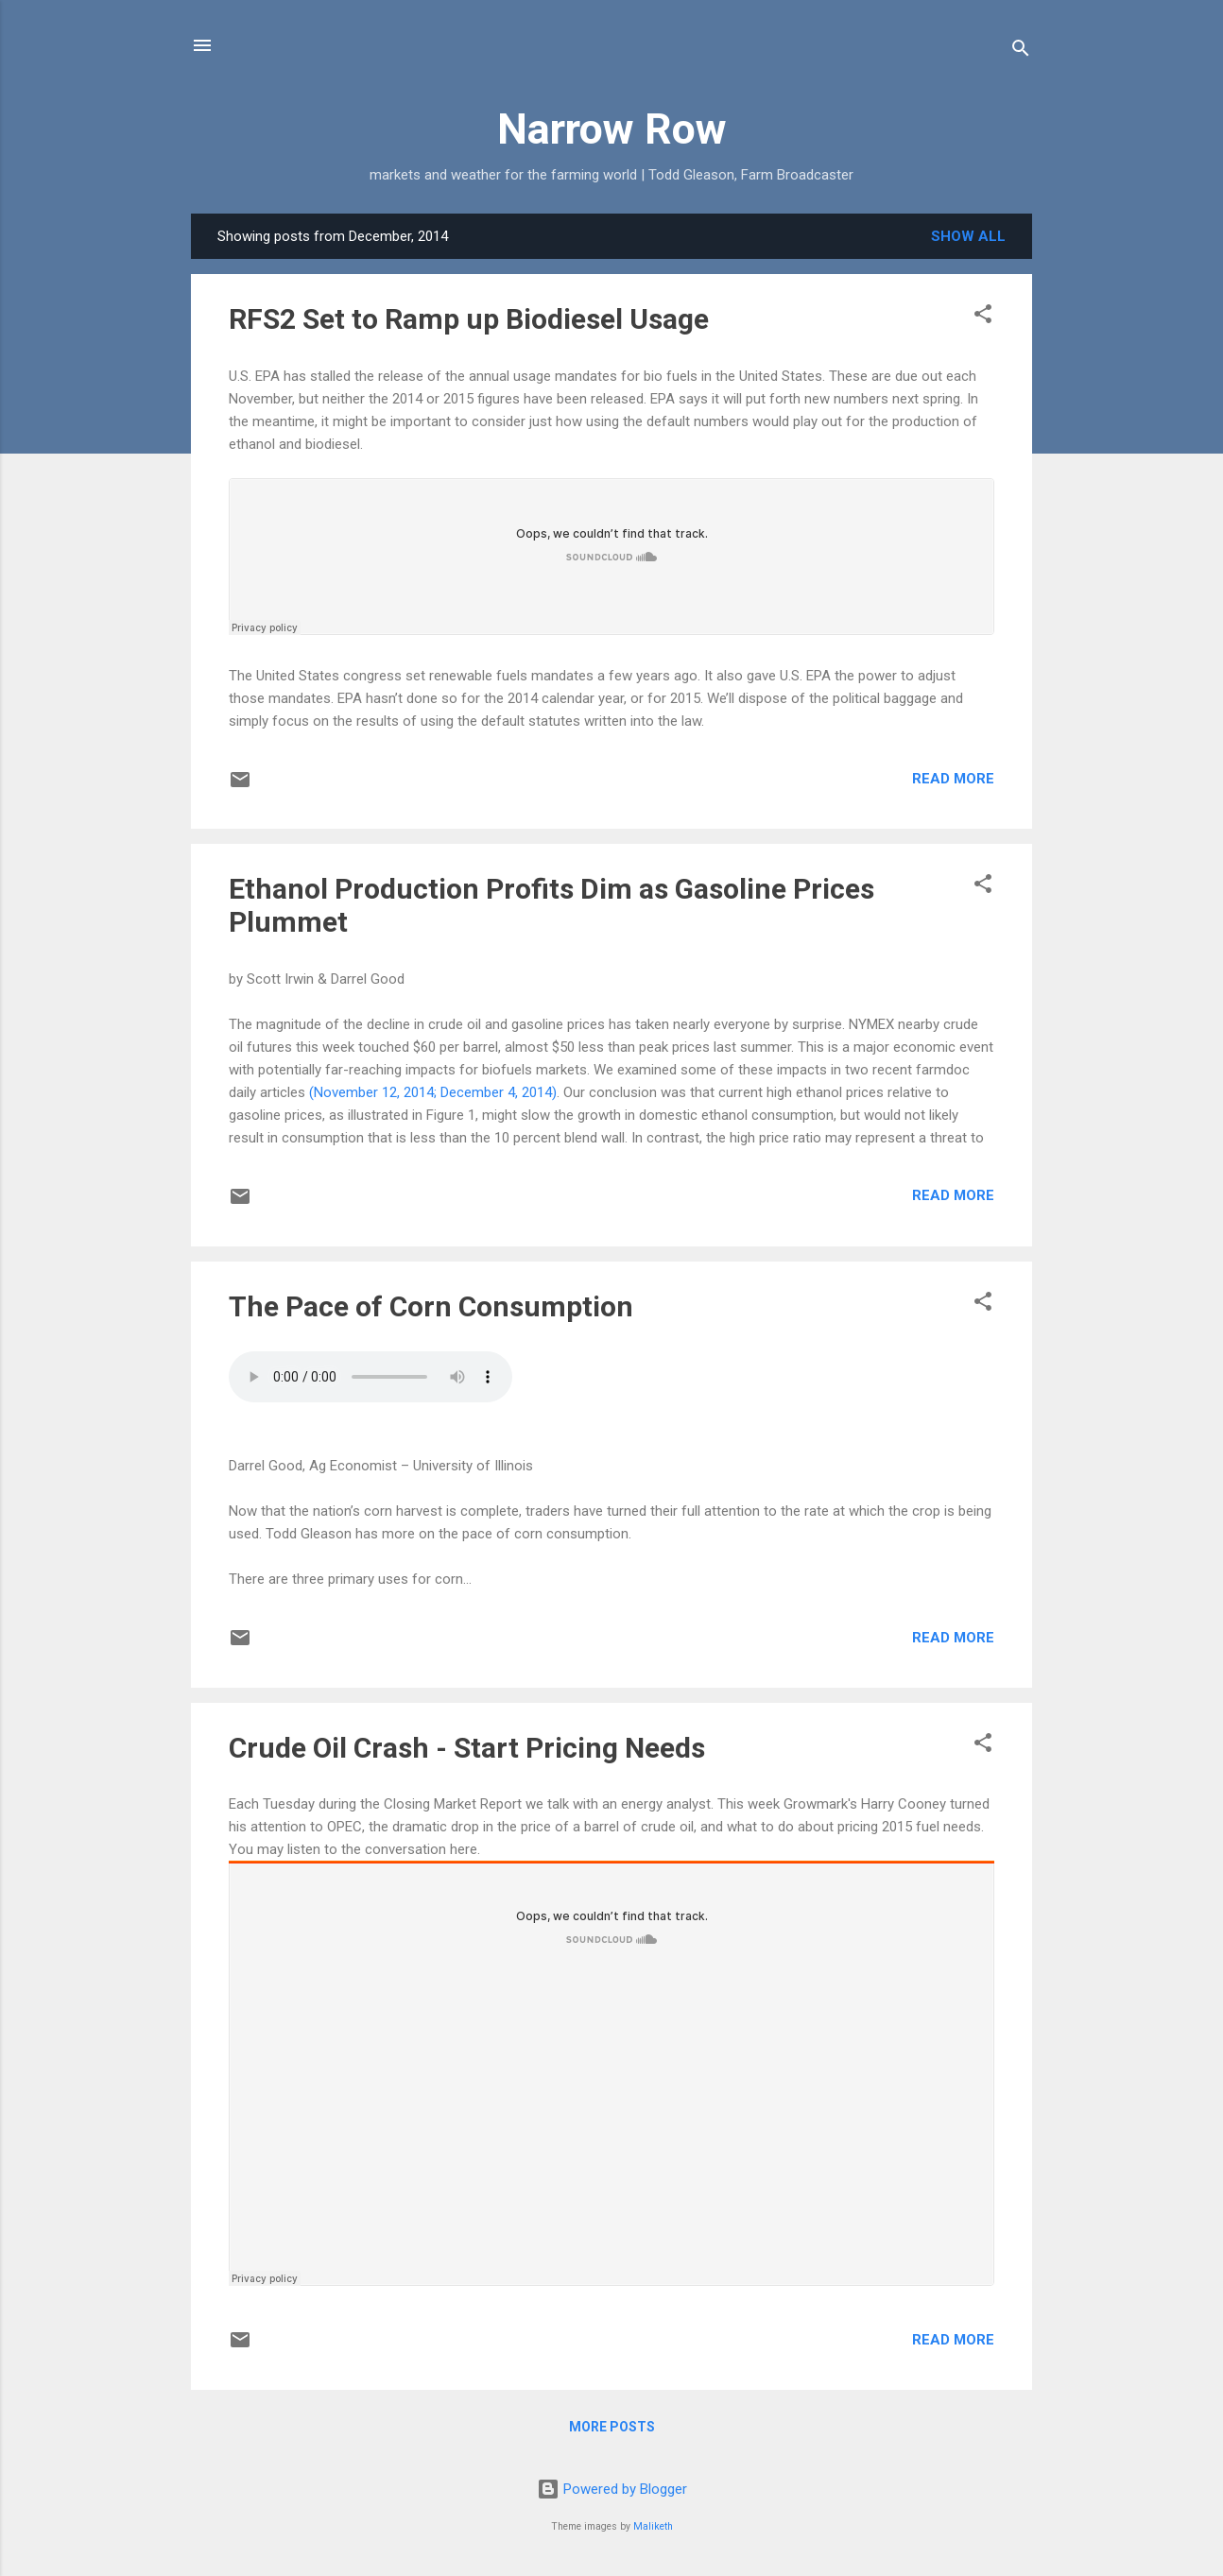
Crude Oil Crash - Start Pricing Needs (467, 1747)
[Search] (1020, 51)
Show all (968, 236)
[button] (983, 317)
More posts (612, 2426)
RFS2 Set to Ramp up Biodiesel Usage (469, 318)
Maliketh (653, 2526)
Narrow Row (612, 129)
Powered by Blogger (612, 2489)
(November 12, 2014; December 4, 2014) (433, 1092)
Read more (953, 778)
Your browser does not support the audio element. (370, 1376)
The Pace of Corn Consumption (431, 1306)
